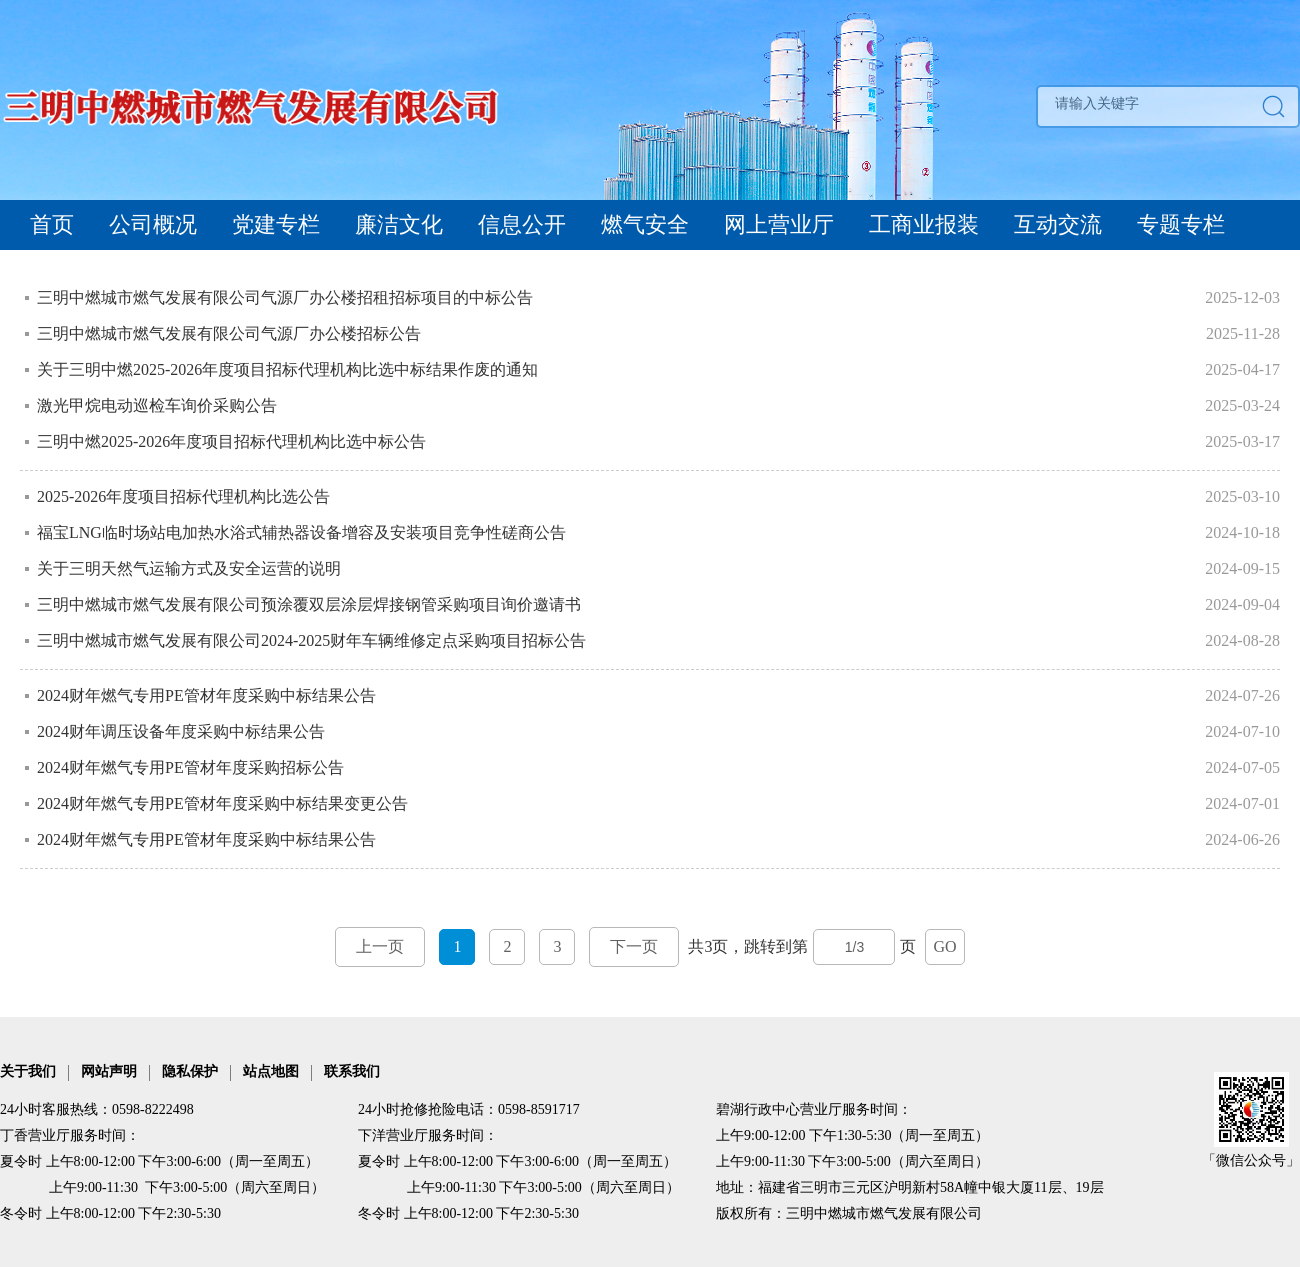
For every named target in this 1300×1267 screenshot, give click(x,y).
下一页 (634, 946)
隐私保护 (190, 1071)
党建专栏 (276, 224)
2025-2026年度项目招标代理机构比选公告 (183, 496)
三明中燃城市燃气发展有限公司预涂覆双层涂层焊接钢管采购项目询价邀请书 (309, 604)
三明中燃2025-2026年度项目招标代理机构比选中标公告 (231, 441)
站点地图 (271, 1071)
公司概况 (153, 224)
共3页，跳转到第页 (649, 947)
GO (944, 946)
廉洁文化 (399, 224)
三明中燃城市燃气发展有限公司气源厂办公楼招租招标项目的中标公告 (285, 297)
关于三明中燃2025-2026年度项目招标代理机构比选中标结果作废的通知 (287, 369)
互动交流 (1058, 224)
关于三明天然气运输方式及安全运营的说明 (191, 568)
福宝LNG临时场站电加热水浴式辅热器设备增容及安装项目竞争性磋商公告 (301, 532)
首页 (52, 224)
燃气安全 (645, 224)
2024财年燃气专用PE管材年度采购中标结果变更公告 (224, 803)
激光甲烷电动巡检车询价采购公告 (157, 405)
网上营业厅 (779, 224)
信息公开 (522, 224)
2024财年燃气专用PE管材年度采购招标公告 (190, 767)
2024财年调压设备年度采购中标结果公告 (181, 731)
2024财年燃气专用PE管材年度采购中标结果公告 (206, 695)
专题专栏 (1181, 224)
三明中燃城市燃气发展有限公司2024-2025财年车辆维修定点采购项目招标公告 (313, 640)
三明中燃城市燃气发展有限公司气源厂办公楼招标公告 (229, 333)
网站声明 (109, 1071)
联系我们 (352, 1071)
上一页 (380, 946)
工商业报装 (924, 224)
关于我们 (28, 1071)
